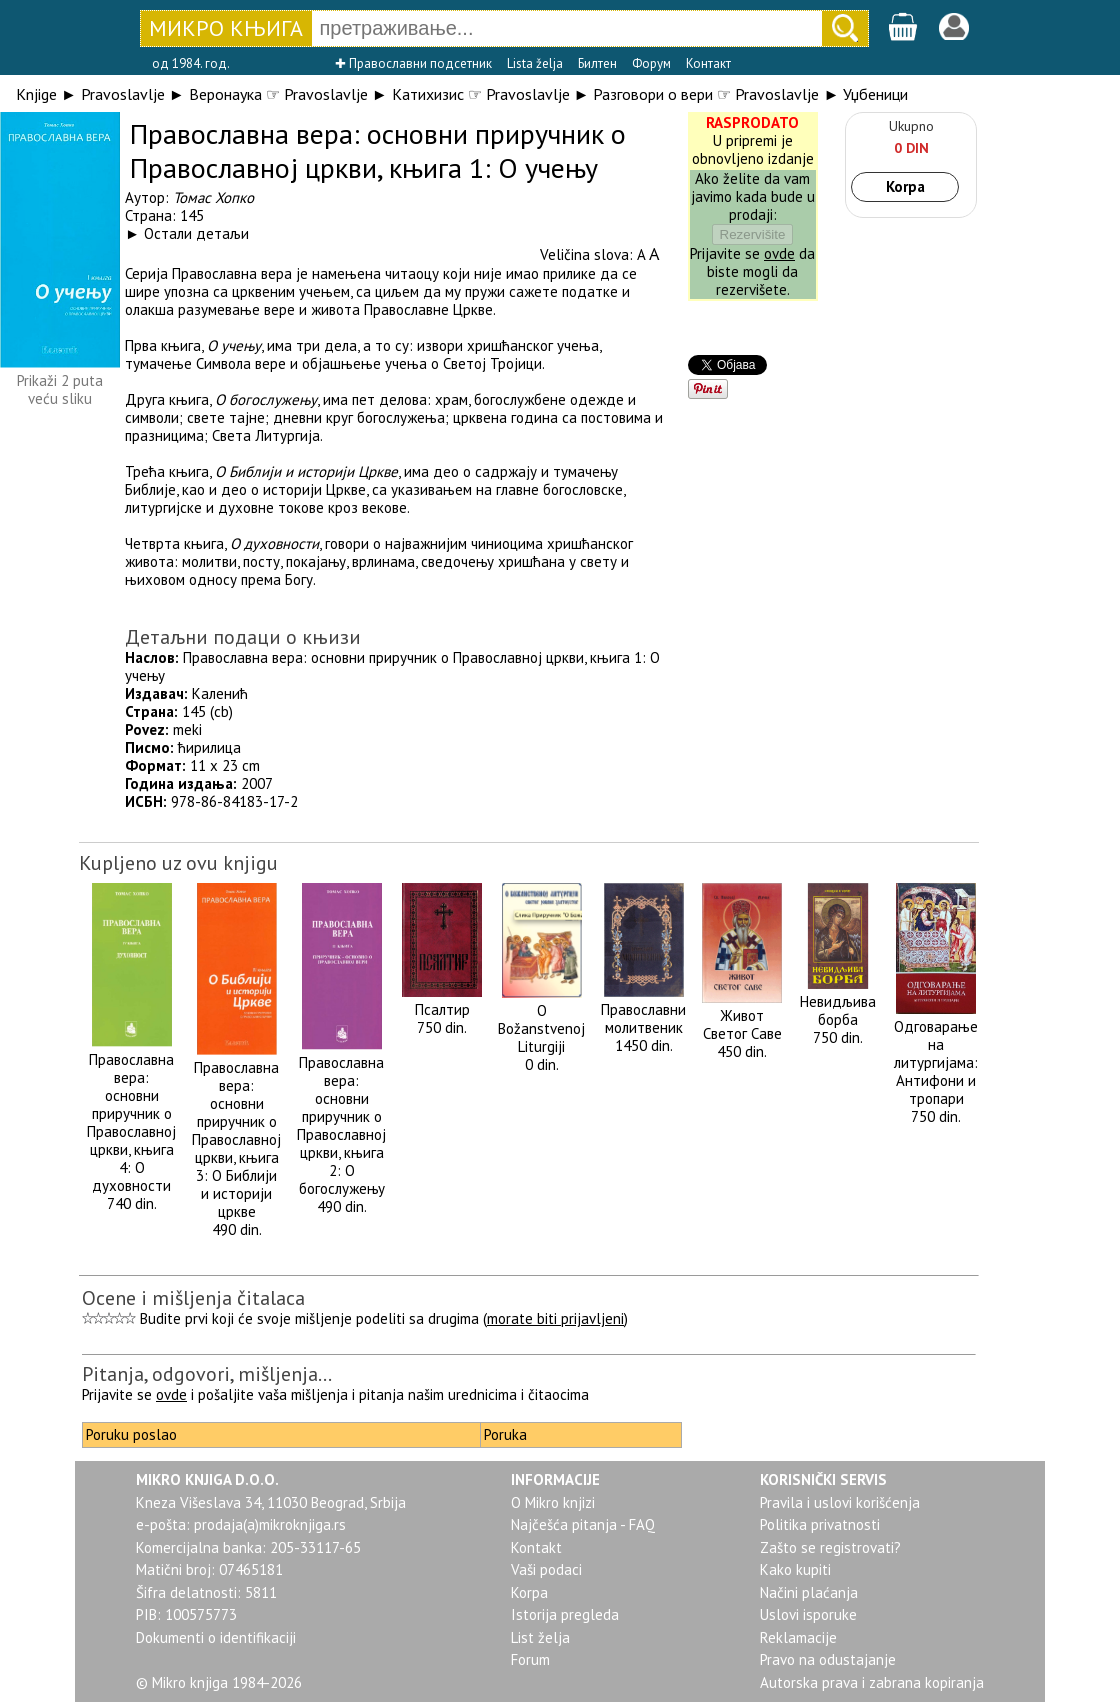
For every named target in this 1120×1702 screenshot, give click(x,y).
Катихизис (428, 94)
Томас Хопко (213, 197)
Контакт (708, 63)
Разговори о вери (653, 94)
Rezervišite (753, 234)
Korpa (905, 186)
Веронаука (225, 94)
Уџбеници (875, 94)
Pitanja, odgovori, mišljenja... (207, 1374)
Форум (651, 63)
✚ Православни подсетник (413, 63)
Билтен (597, 63)
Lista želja (535, 63)
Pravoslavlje (123, 94)
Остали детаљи (196, 233)
